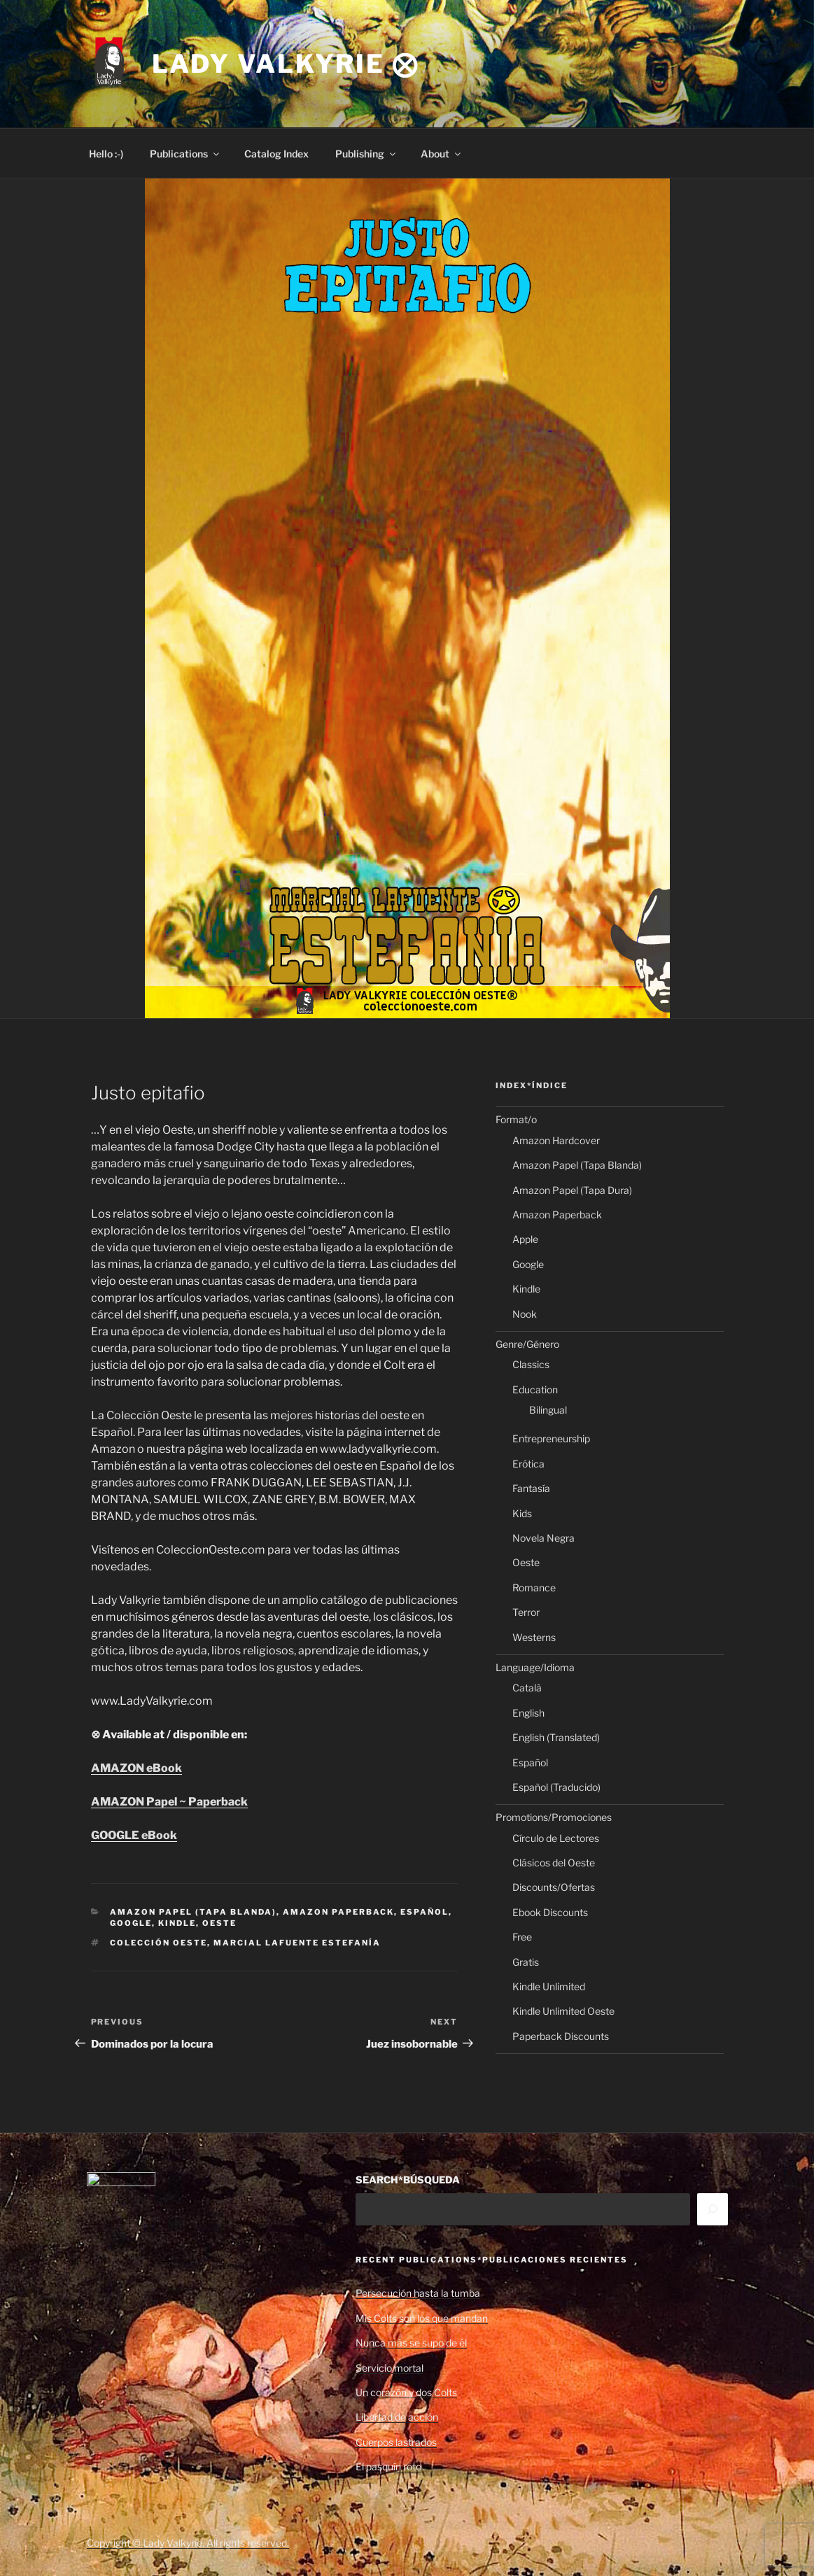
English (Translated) (556, 1737)
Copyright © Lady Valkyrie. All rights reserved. (188, 2543)
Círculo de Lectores (555, 1838)
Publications (185, 154)
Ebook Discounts (550, 1912)
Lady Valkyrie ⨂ (285, 63)
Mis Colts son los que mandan (422, 2318)
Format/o (516, 1119)
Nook (524, 1314)
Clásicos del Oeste (553, 1862)
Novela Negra (543, 1538)
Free (522, 1937)
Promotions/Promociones (554, 1817)
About (442, 154)
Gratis (525, 1962)
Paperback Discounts (560, 2036)
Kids (522, 1513)
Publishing (366, 154)
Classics (530, 1364)
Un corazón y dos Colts (406, 2392)
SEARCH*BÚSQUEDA (408, 2180)
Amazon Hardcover (556, 1140)
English (528, 1713)
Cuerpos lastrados (396, 2442)
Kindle (177, 1923)
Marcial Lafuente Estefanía (297, 1943)
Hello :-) (106, 154)
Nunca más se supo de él (411, 2343)
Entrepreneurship (551, 1438)
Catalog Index (276, 154)
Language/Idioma (535, 1667)
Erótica (528, 1464)
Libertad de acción (397, 2417)
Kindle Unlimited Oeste (563, 2011)
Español (424, 1912)
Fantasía (531, 1488)
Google (131, 1923)
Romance (534, 1587)
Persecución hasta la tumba (418, 2293)
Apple (525, 1239)
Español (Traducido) (556, 1787)
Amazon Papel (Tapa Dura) (572, 1190)
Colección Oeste (158, 1943)
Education (535, 1389)
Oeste (219, 1923)
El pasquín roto (388, 2466)
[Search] (712, 2209)
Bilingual (548, 1410)
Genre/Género (527, 1344)
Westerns (534, 1637)
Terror (526, 1612)
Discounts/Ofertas (553, 1887)
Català (527, 1688)
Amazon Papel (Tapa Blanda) (193, 1912)
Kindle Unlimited (548, 1986)
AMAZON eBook (136, 1768)
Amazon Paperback (338, 1912)
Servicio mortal (389, 2368)
